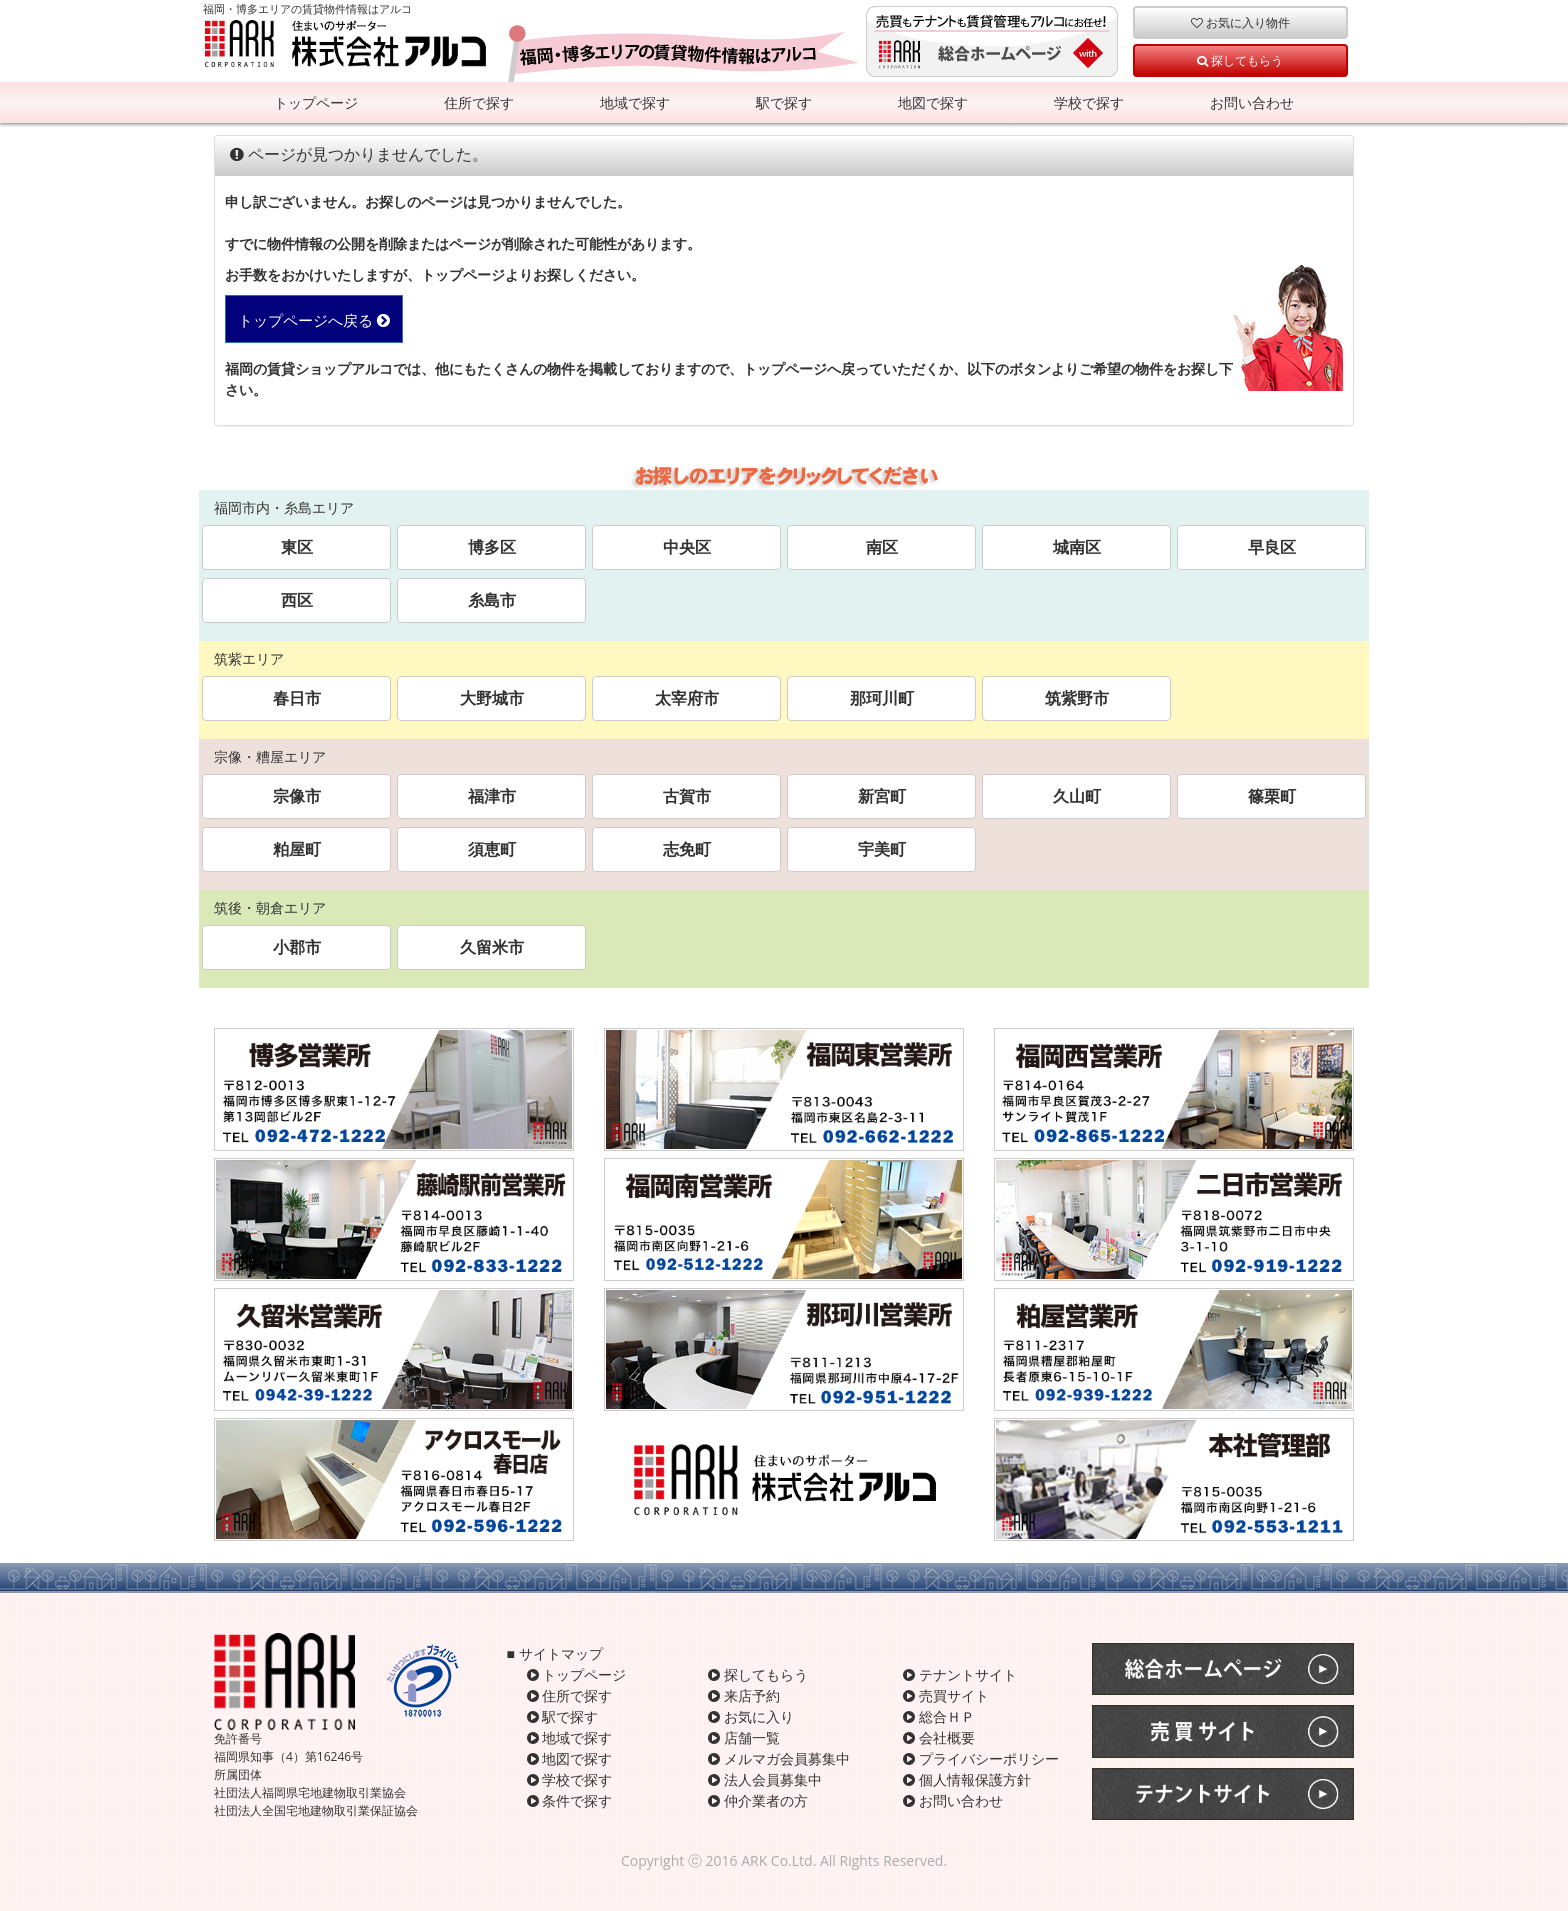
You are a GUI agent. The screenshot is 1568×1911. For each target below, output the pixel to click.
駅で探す (784, 102)
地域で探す (635, 102)
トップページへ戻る (314, 320)
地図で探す (933, 102)
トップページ (316, 102)
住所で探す (479, 102)
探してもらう (1240, 60)
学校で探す (1089, 102)
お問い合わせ (1252, 102)
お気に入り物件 (1240, 22)
